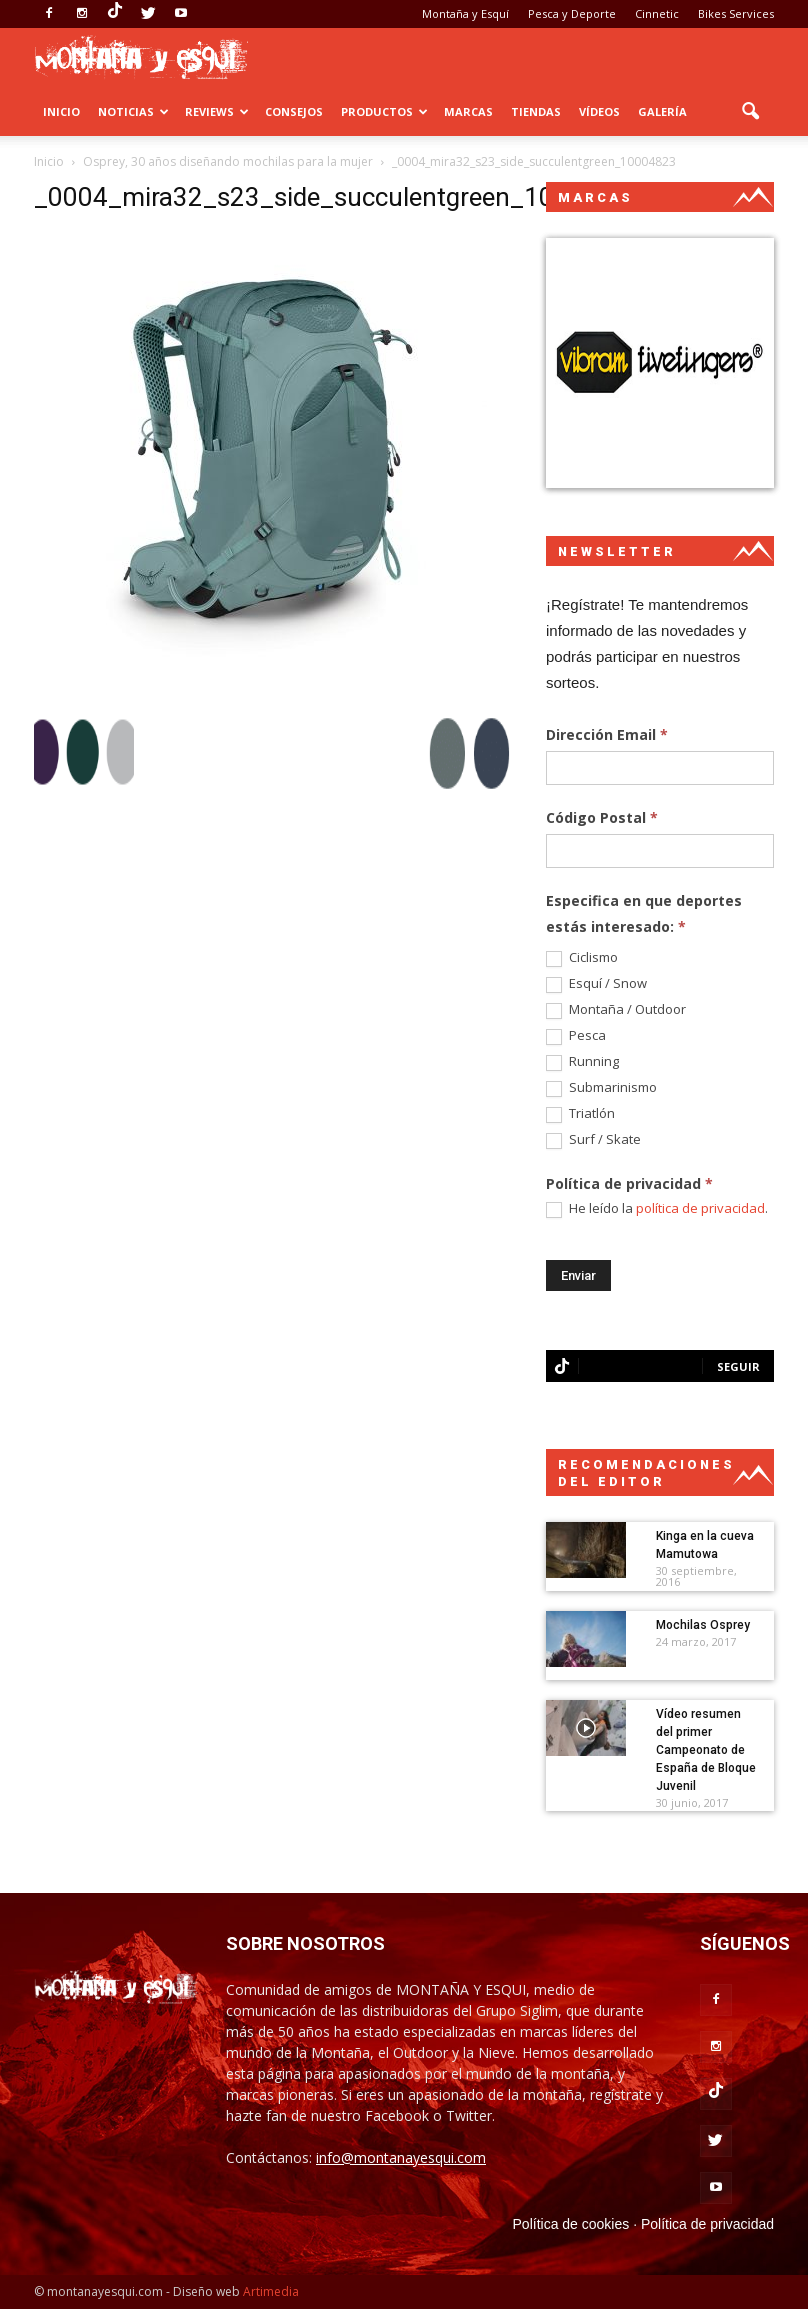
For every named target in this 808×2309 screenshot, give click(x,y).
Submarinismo (601, 1088)
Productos (384, 111)
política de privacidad (700, 1208)
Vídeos (599, 111)
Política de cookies (571, 2224)
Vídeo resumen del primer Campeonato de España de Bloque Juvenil (706, 1750)
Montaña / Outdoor (616, 1010)
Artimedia (271, 2291)
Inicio (61, 111)
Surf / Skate (593, 1140)
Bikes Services (736, 13)
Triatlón (580, 1114)
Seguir (738, 1366)
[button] (750, 112)
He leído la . (657, 1209)
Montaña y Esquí (465, 13)
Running (582, 1062)
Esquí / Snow (596, 984)
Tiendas (536, 111)
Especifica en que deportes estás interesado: (644, 913)
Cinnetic (657, 13)
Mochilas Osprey (703, 1625)
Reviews (217, 111)
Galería (662, 111)
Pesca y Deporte (572, 13)
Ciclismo (582, 958)
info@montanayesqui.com (401, 2157)
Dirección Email (607, 734)
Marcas (468, 111)
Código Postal (602, 817)
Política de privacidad (707, 2224)
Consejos (294, 111)
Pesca (576, 1036)
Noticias (133, 111)
